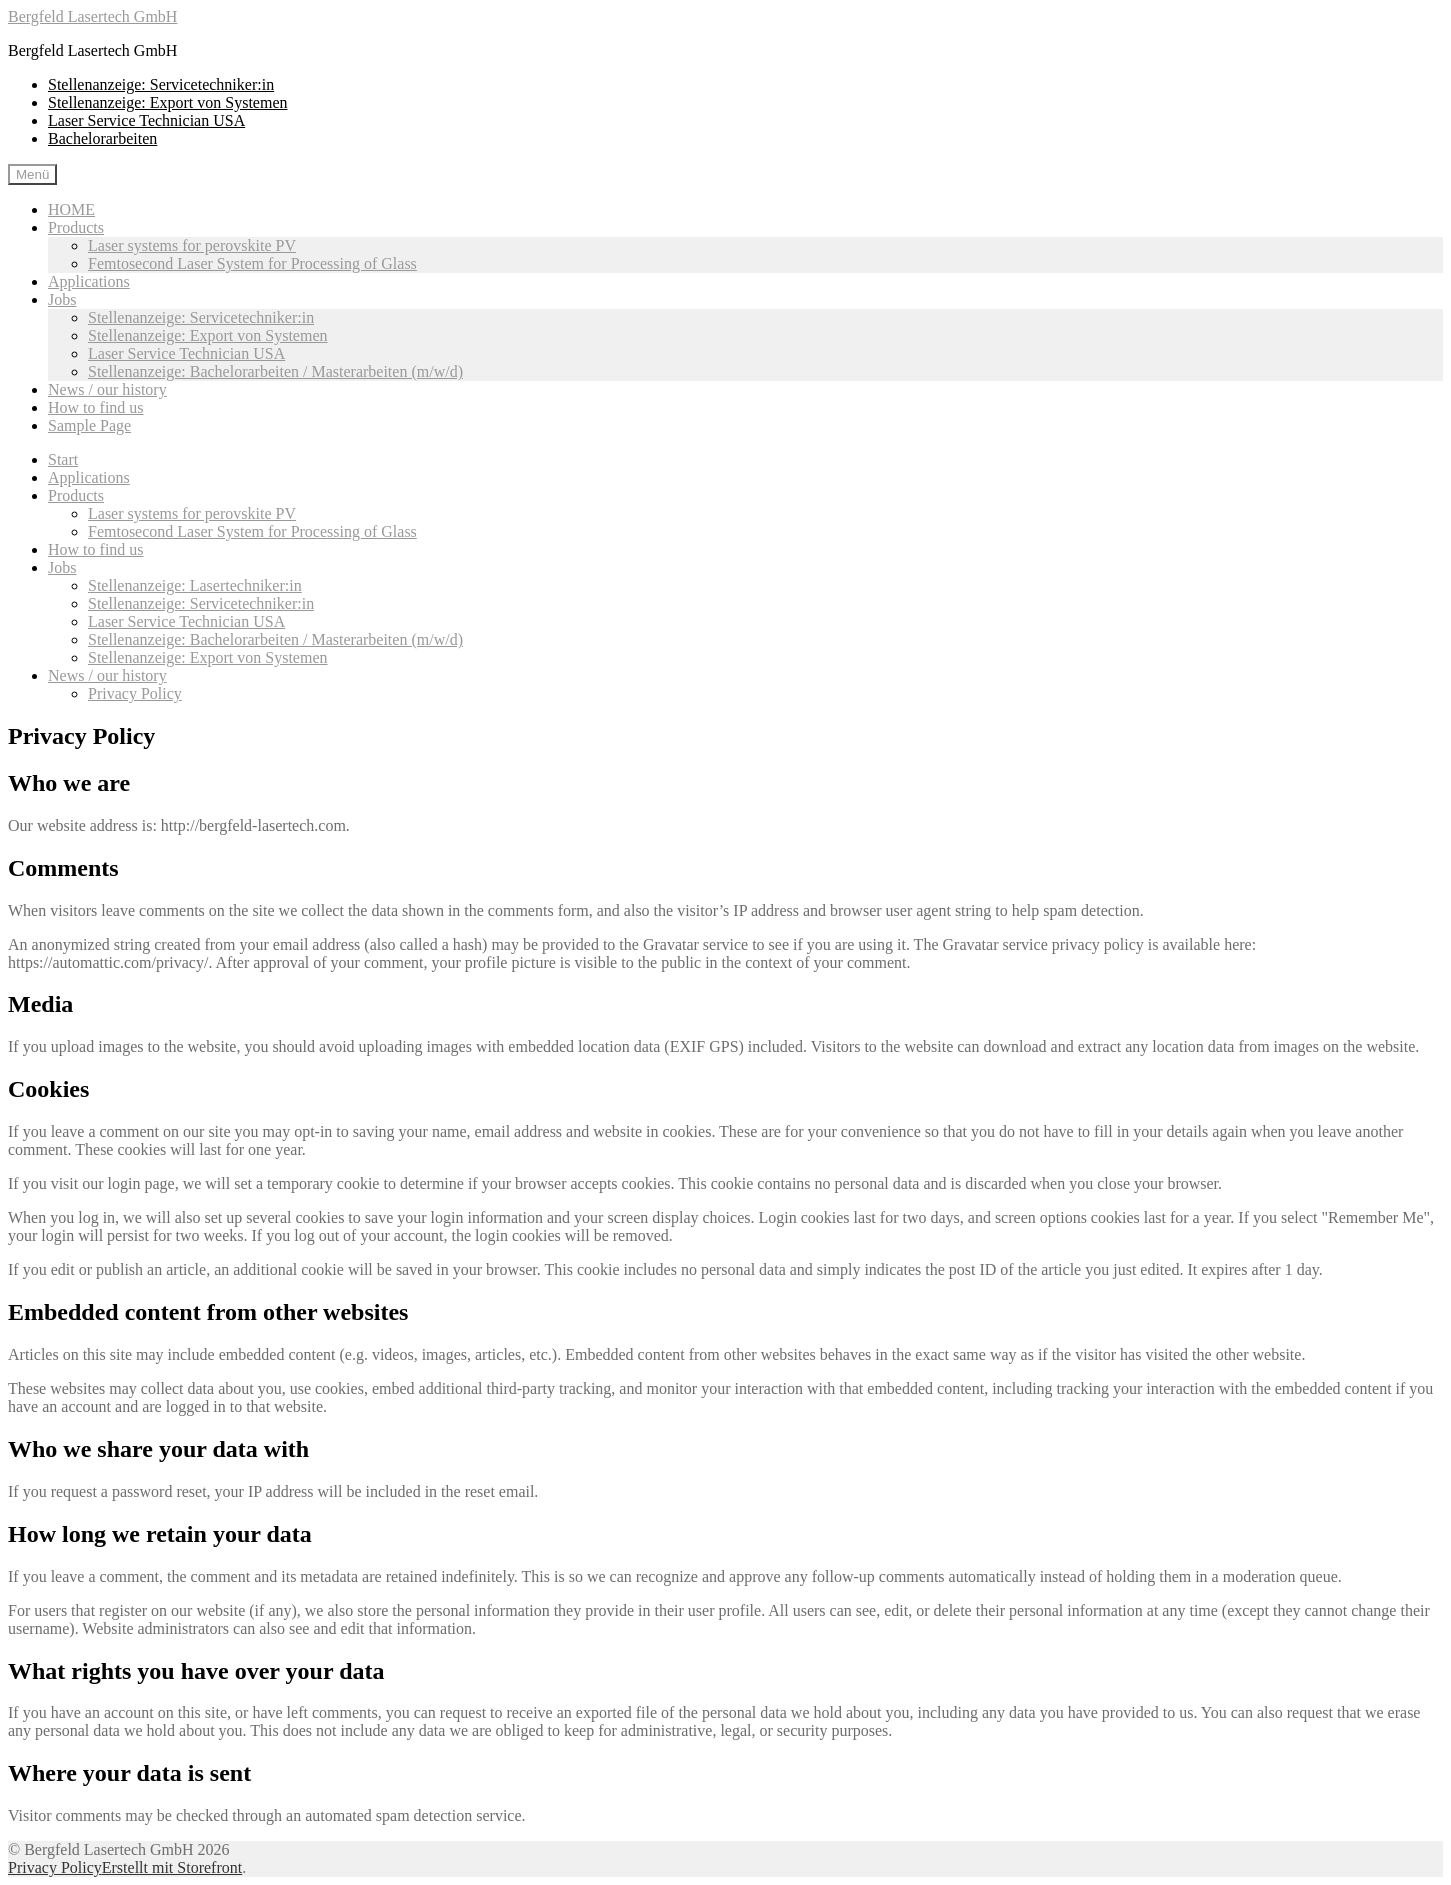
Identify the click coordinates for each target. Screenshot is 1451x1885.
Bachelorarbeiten (102, 138)
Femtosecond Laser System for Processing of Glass (252, 263)
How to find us (96, 407)
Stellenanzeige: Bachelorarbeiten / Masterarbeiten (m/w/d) (275, 371)
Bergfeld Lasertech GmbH (92, 16)
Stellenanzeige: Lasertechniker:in (195, 585)
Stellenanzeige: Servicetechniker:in (161, 84)
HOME (71, 209)
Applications (89, 281)
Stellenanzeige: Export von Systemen (168, 102)
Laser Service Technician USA (146, 120)
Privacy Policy (135, 693)
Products (76, 227)
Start (63, 459)
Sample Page (89, 425)
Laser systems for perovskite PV (192, 245)
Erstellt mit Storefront (172, 1867)
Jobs (62, 299)
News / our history (107, 389)
